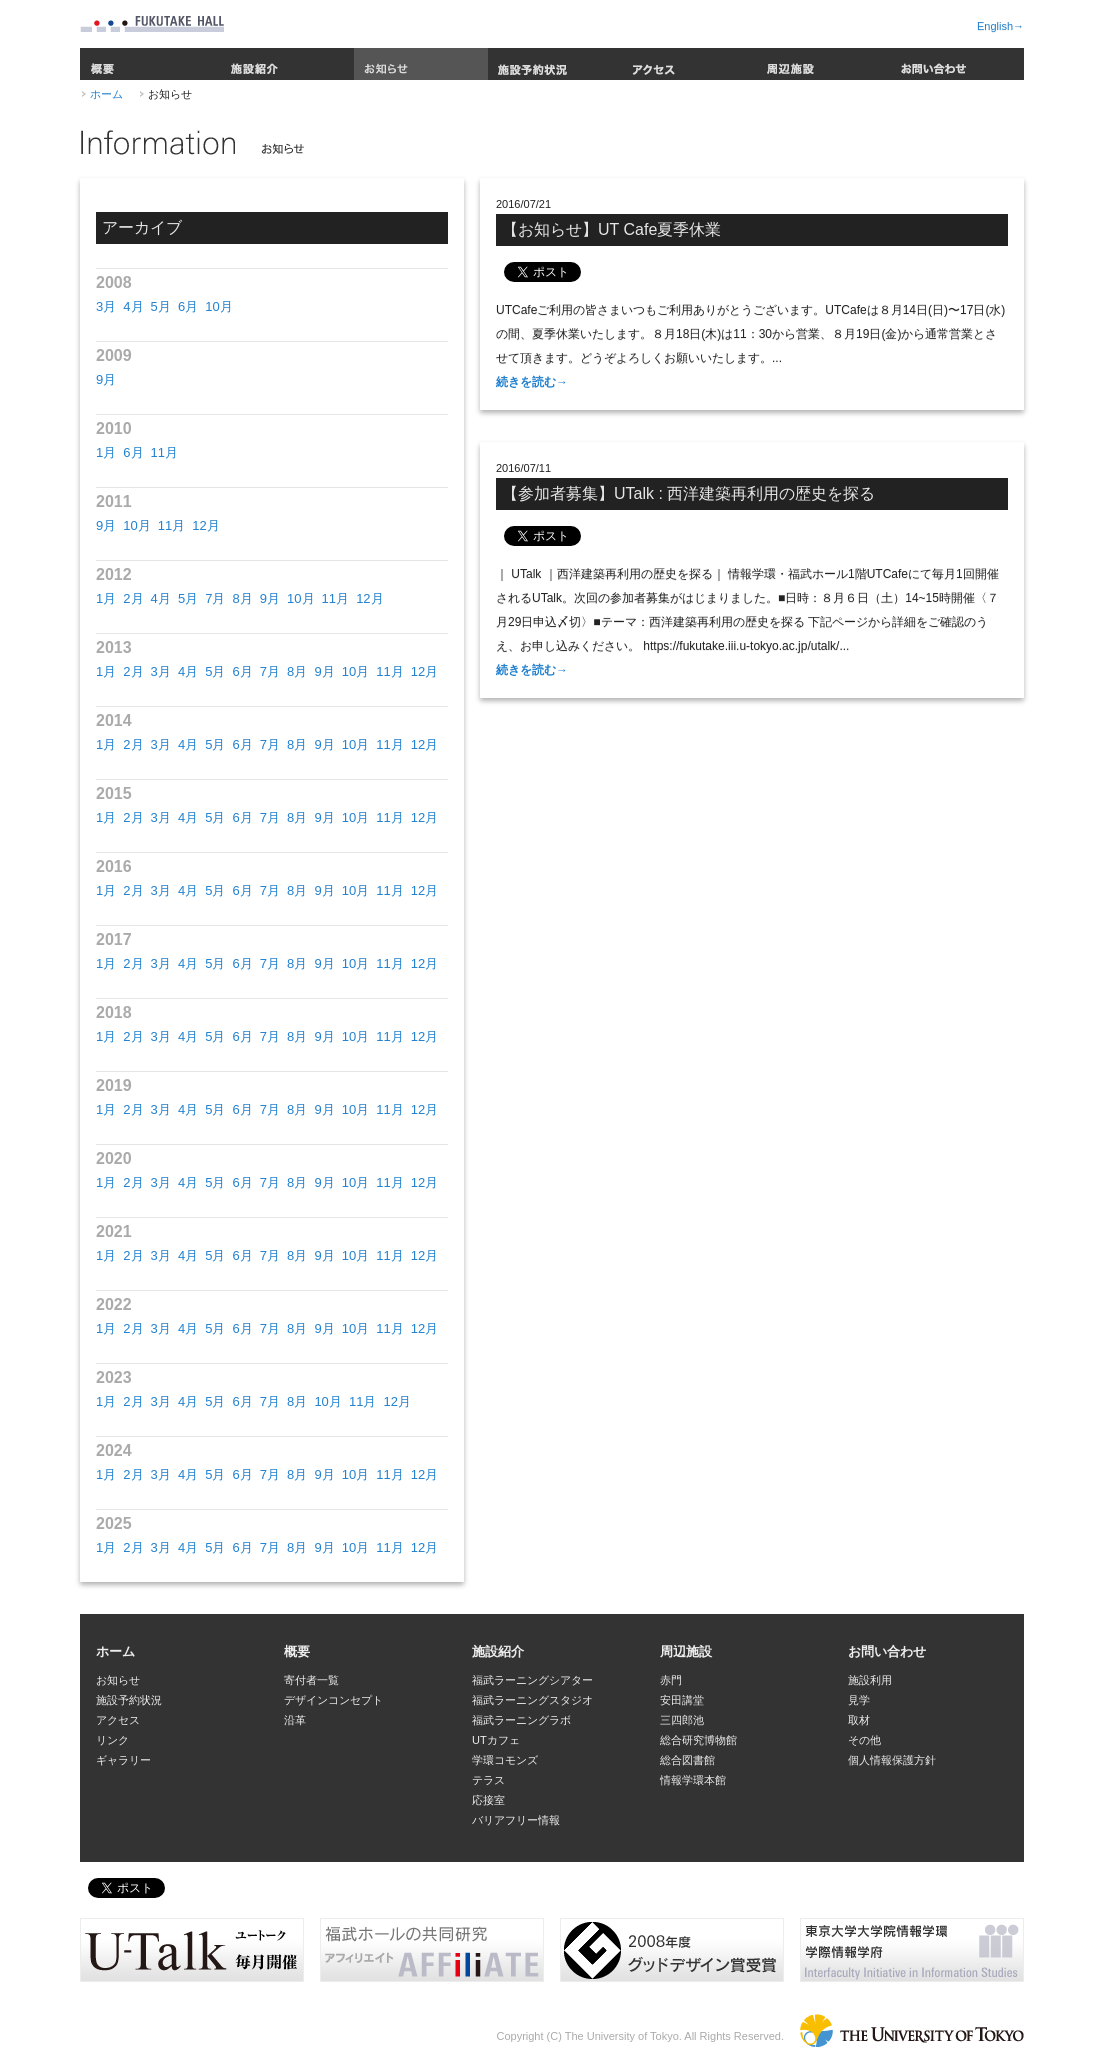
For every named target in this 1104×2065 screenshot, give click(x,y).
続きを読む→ (532, 382)
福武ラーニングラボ (521, 1720)
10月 (218, 306)
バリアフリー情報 (516, 1820)
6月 (188, 306)
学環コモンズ (505, 1760)
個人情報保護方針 (892, 1760)
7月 (215, 598)
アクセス (689, 64)
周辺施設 (823, 64)
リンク (112, 1740)
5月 (161, 306)
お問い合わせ (957, 64)
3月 (106, 306)
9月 (106, 379)
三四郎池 (682, 1720)
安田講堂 (682, 1700)
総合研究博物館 (698, 1740)
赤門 (671, 1680)
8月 (242, 598)
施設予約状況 (555, 64)
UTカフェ (496, 1740)
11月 (164, 452)
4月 (133, 306)
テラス (488, 1780)
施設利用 (870, 1680)
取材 (859, 1720)
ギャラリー (123, 1760)
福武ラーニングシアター (532, 1680)
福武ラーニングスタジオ (532, 1700)
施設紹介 (287, 64)
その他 (864, 1740)
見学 (859, 1700)
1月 (106, 452)
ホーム (106, 94)
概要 (150, 64)
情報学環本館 (693, 1780)
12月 (205, 525)
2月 (133, 598)
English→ (1000, 26)
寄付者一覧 (311, 1680)
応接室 (488, 1800)
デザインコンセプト (333, 1700)
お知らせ (421, 64)
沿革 (295, 1720)
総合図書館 (687, 1760)
